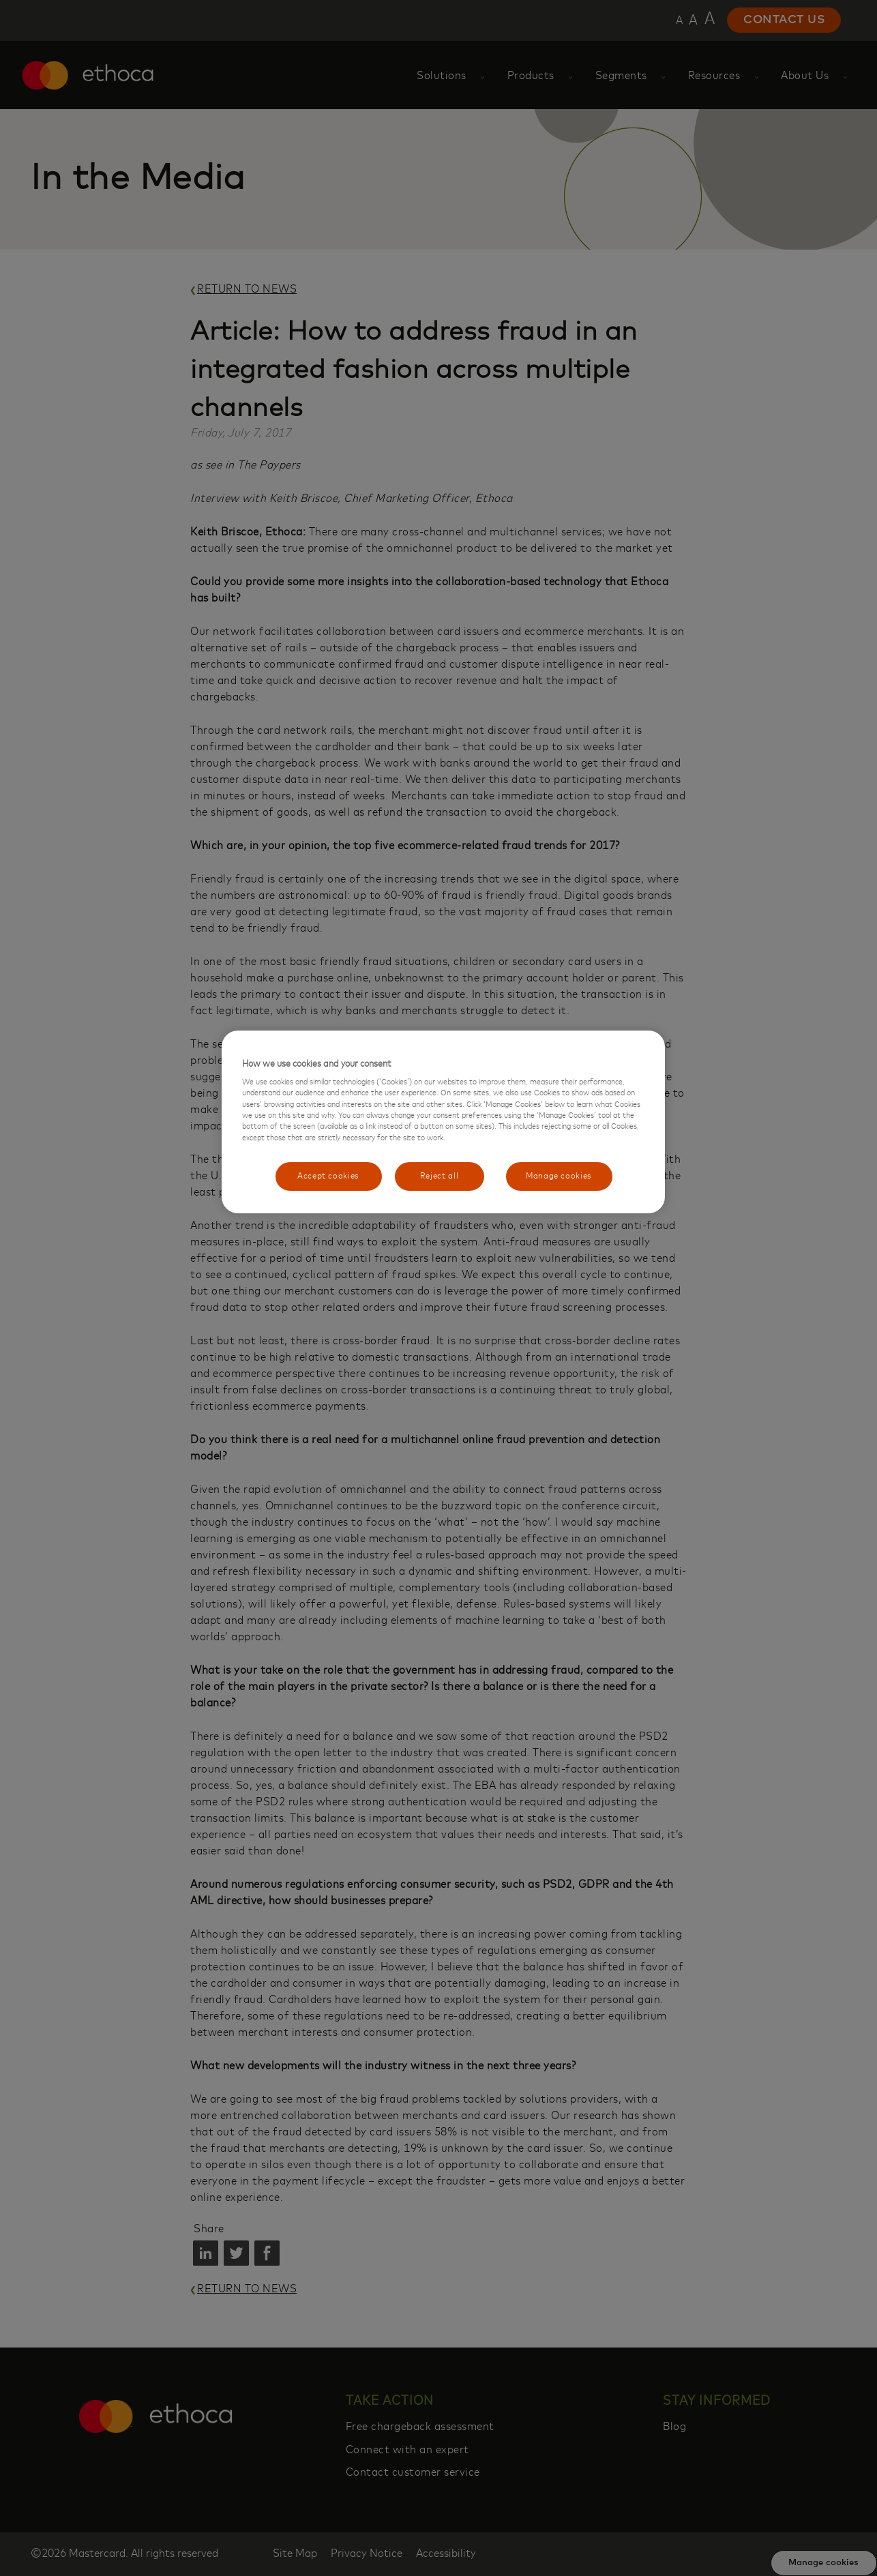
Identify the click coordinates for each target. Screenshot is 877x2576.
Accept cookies (328, 1176)
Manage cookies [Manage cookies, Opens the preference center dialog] (559, 1176)
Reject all (439, 1176)
